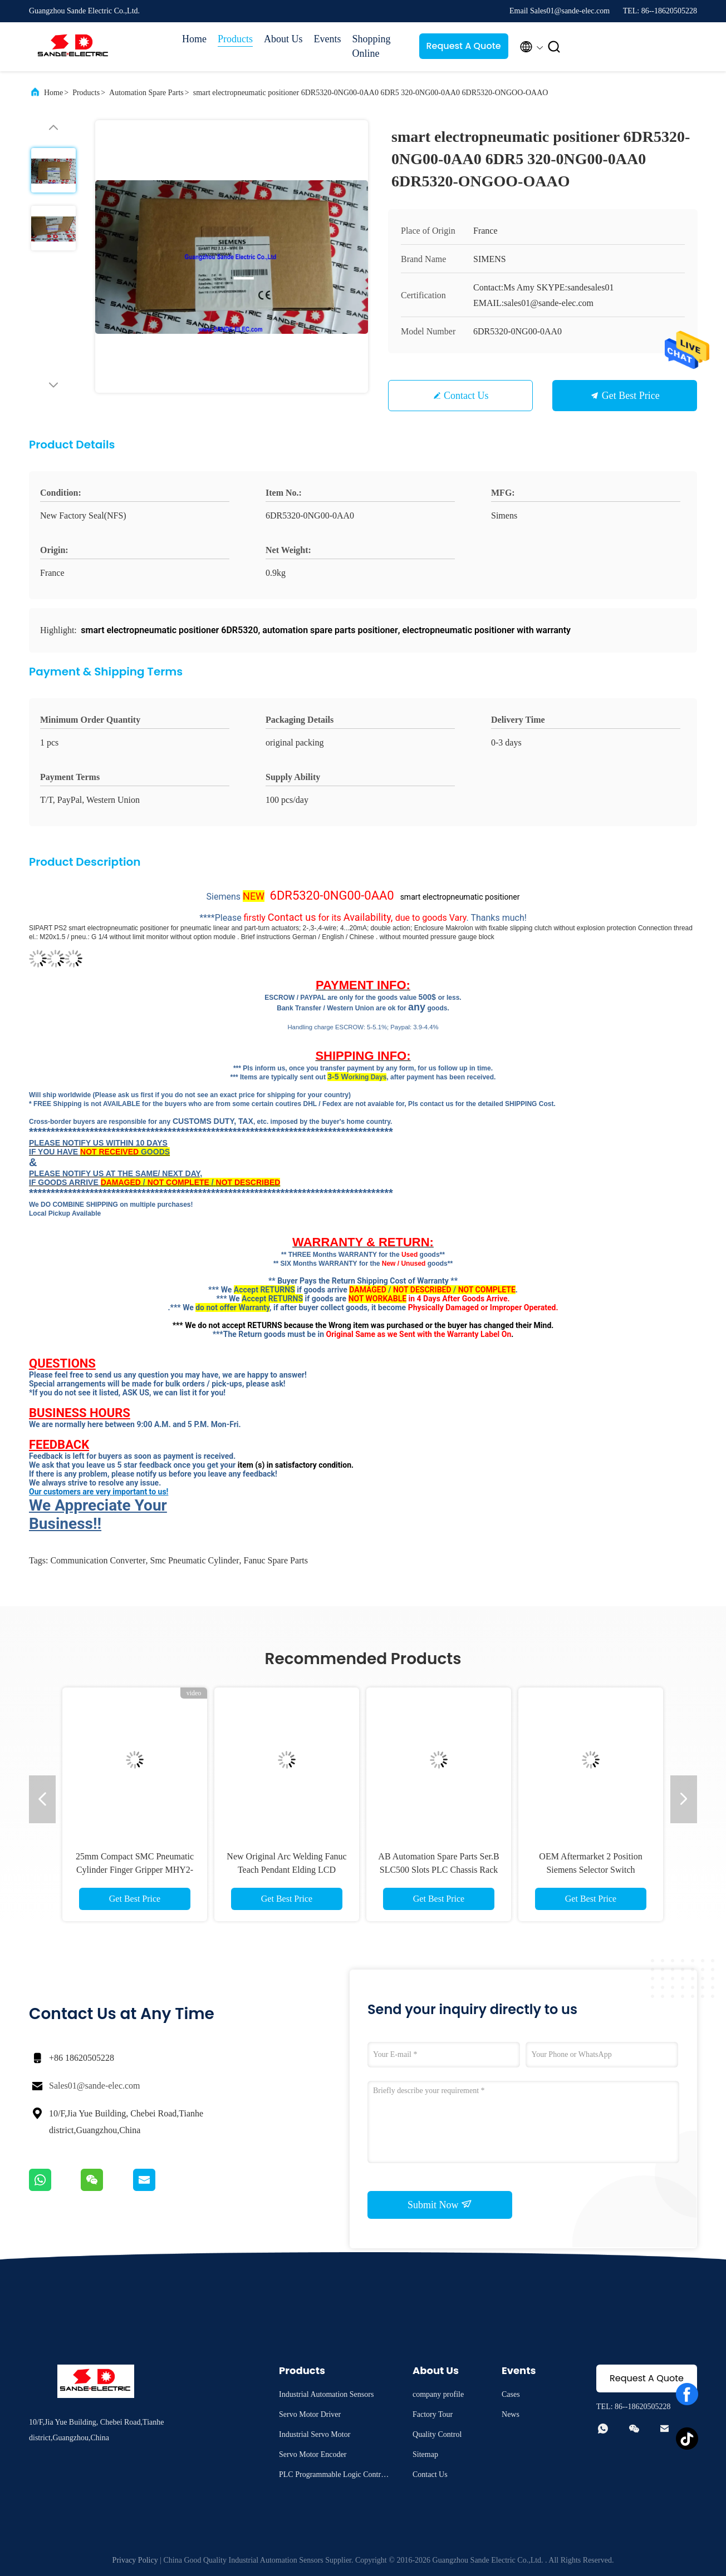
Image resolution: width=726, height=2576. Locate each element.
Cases (511, 2394)
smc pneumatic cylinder (194, 1560)
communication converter (97, 1560)
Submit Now (440, 2204)
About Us (283, 39)
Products (235, 39)
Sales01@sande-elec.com (94, 2085)
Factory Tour (433, 2414)
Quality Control (437, 2434)
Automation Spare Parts (146, 92)
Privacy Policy (135, 2560)
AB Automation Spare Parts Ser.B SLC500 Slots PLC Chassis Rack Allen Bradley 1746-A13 (438, 1870)
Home (194, 39)
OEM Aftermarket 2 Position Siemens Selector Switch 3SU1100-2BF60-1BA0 (590, 1870)
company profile (438, 2394)
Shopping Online (371, 46)
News (510, 2414)
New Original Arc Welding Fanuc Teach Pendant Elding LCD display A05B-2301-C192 (286, 1870)
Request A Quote (463, 46)
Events (327, 39)
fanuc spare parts (276, 1560)
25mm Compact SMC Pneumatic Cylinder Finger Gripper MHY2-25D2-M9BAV (135, 1870)
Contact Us (466, 395)
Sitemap (425, 2454)
